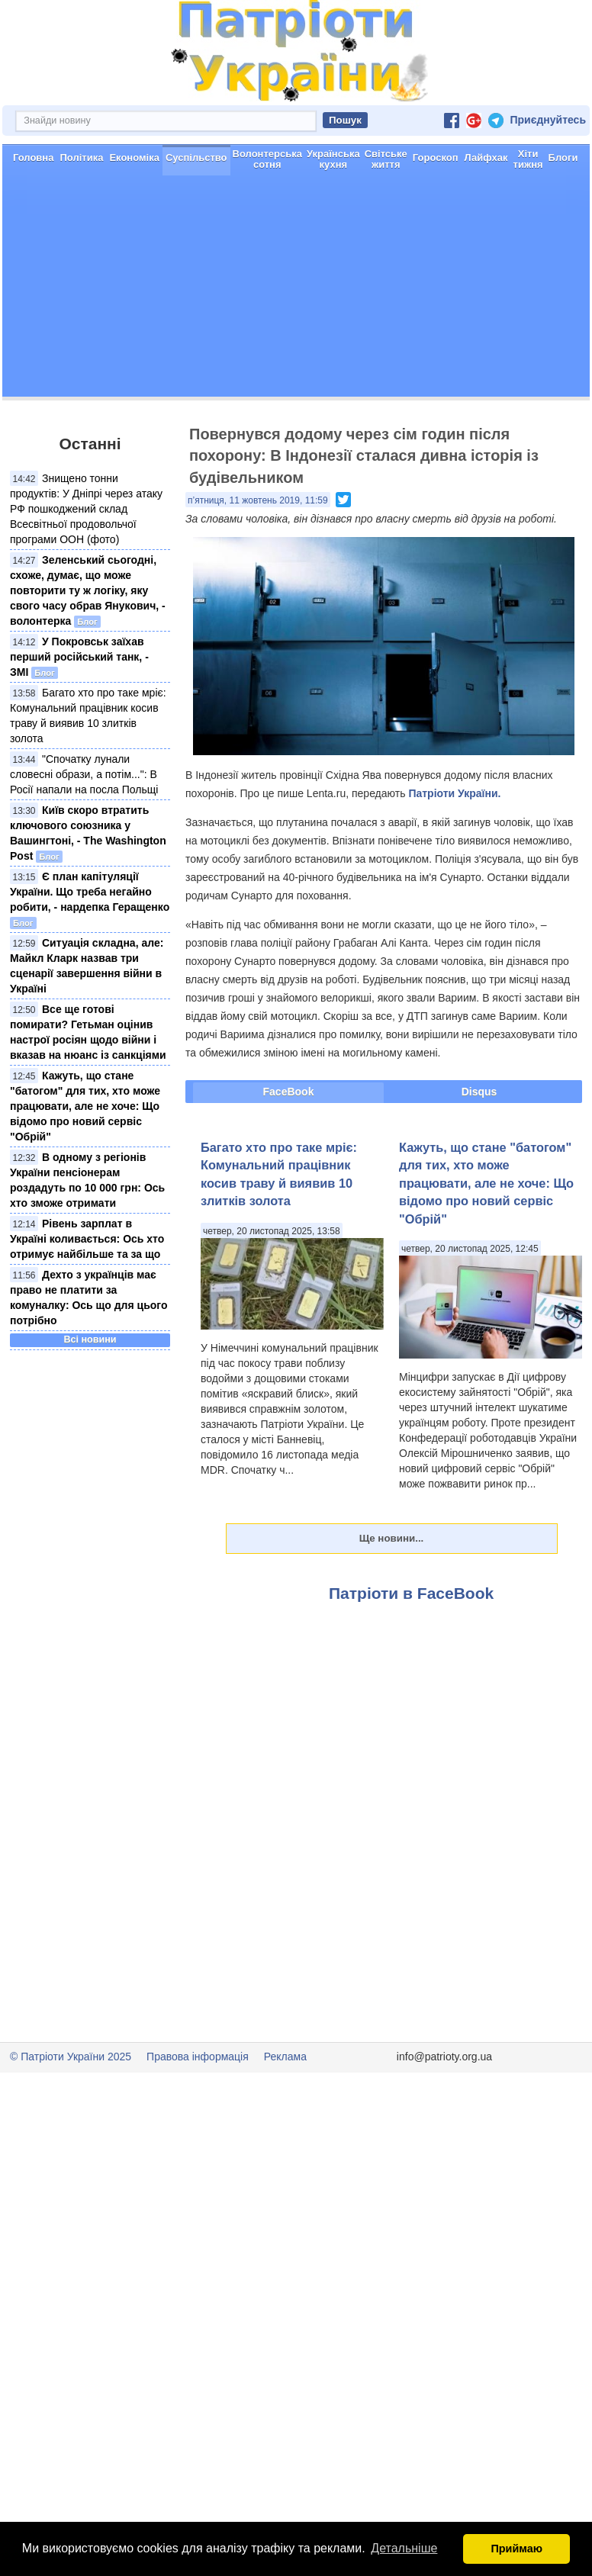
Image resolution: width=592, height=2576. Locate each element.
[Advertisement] (296, 290)
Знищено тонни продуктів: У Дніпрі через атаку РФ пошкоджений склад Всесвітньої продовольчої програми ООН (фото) (86, 508)
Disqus (479, 1091)
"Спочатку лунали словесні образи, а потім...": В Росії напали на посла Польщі (84, 774)
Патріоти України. (454, 793)
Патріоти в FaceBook (411, 1593)
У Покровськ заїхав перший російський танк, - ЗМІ (79, 656)
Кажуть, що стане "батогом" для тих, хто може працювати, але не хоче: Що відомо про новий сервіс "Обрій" (85, 1106)
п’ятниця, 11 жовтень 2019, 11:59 (258, 500)
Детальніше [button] (404, 2548)
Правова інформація (197, 2056)
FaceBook (288, 1091)
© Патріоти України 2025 (70, 2056)
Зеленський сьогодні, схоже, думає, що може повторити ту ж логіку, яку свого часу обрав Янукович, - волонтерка (88, 590)
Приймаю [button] (516, 2548)
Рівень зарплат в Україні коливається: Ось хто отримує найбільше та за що (87, 1238)
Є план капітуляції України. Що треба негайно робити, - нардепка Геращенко (89, 891)
